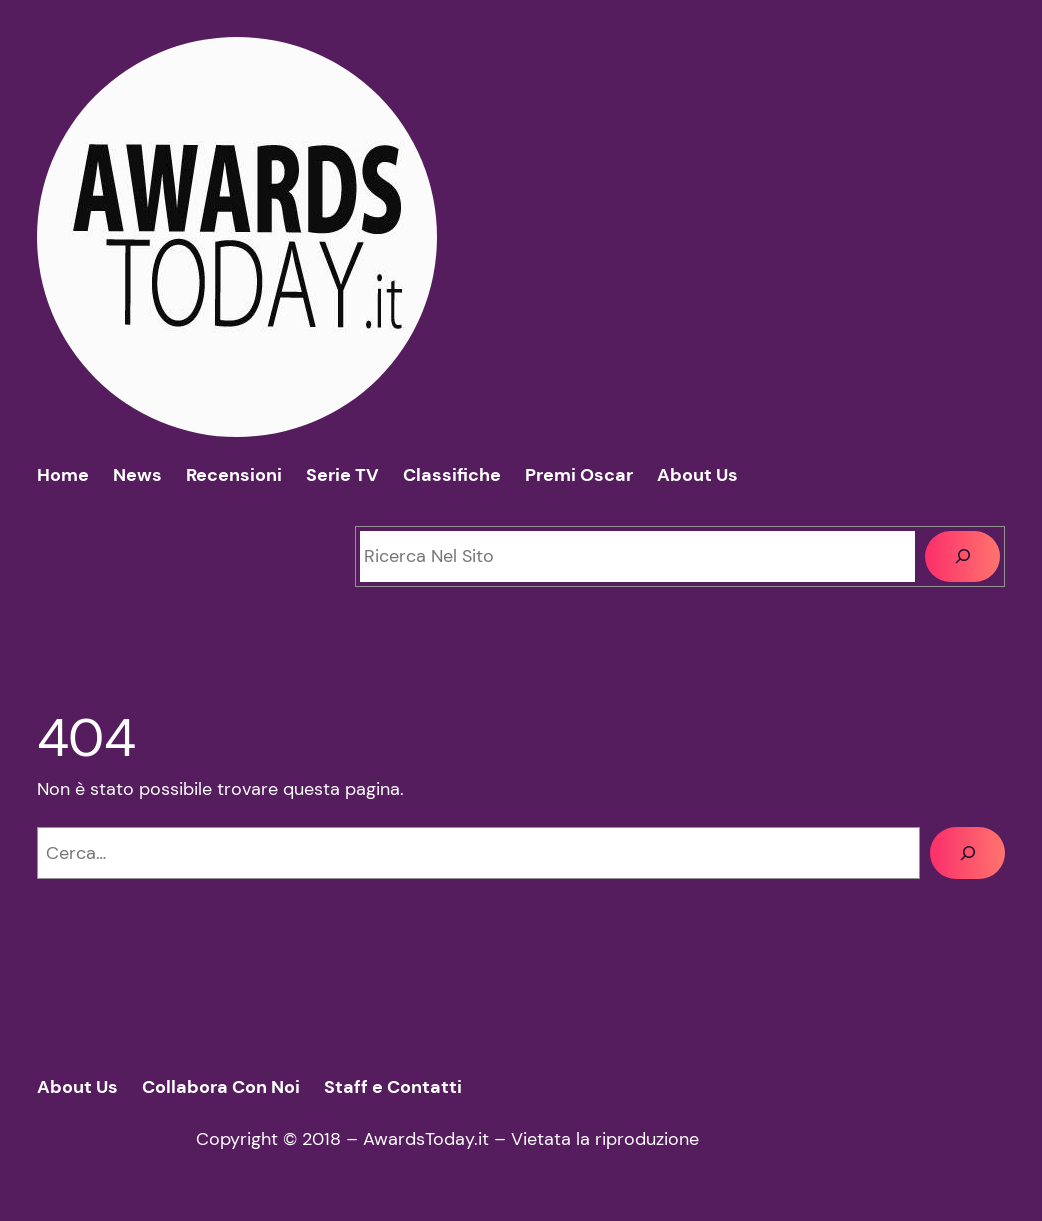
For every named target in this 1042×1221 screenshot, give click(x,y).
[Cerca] (962, 557)
